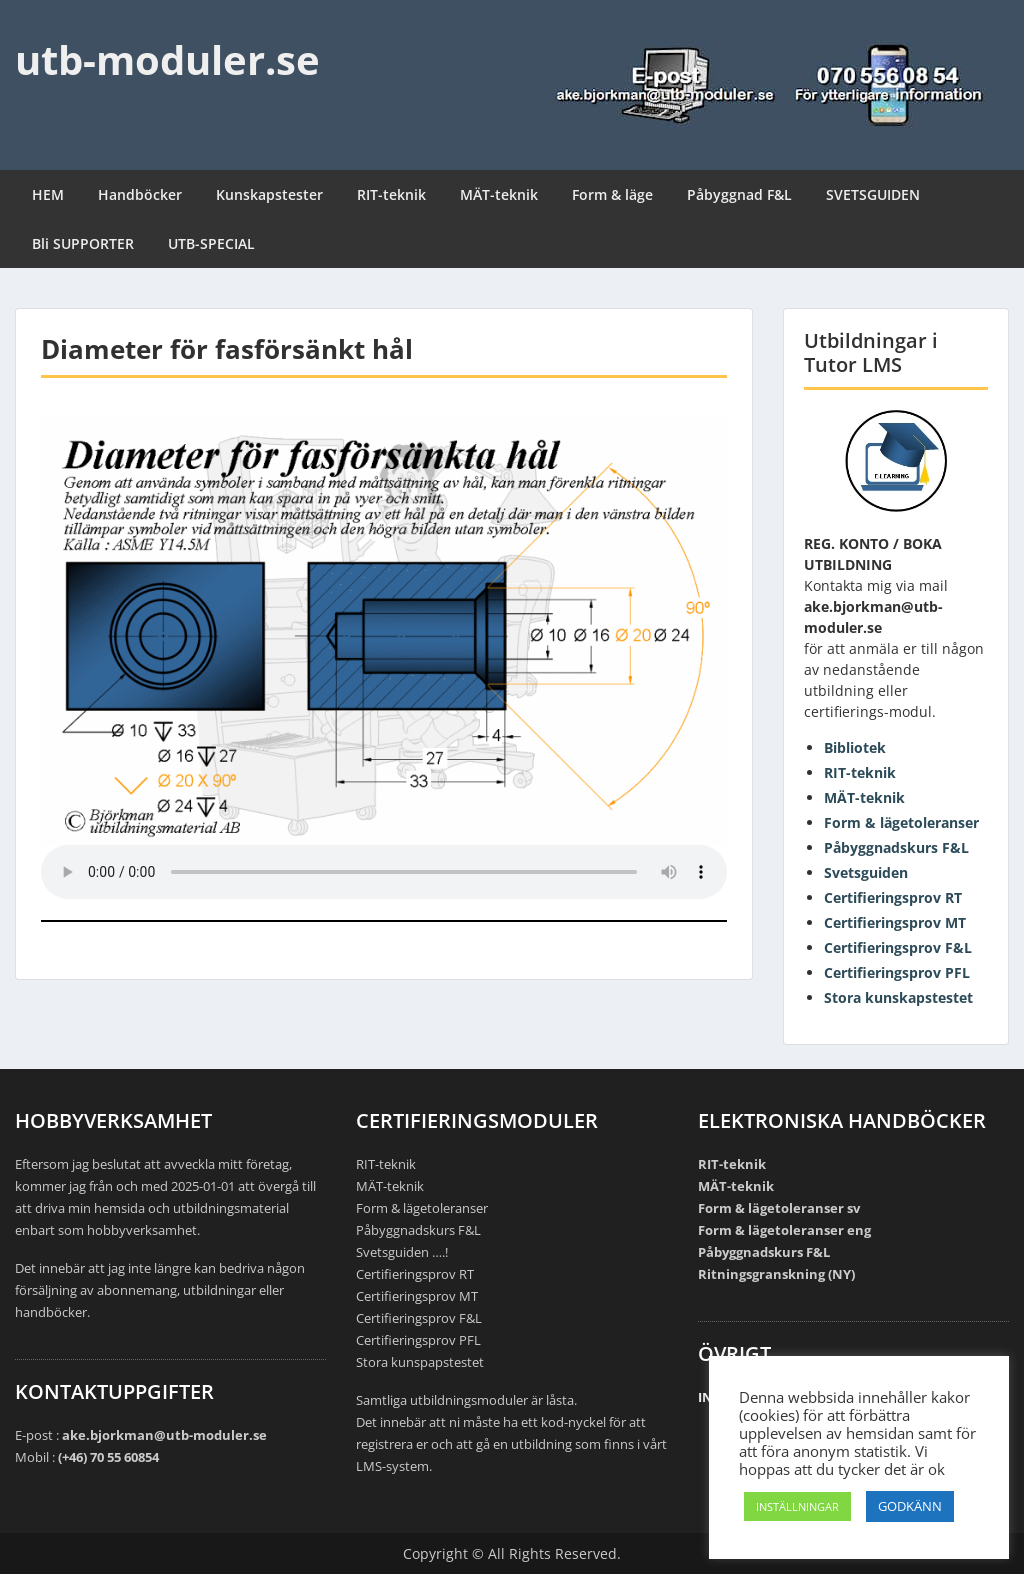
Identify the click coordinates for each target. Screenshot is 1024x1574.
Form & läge (612, 194)
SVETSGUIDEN (873, 194)
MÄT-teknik (499, 194)
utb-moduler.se (167, 59)
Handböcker (140, 194)
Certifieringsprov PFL (897, 972)
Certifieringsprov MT (895, 922)
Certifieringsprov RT (893, 897)
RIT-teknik (391, 194)
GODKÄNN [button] (910, 1506)
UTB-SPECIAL (211, 243)
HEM (48, 194)
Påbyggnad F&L (739, 194)
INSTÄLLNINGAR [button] (797, 1506)
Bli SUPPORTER (83, 243)
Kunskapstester (269, 194)
